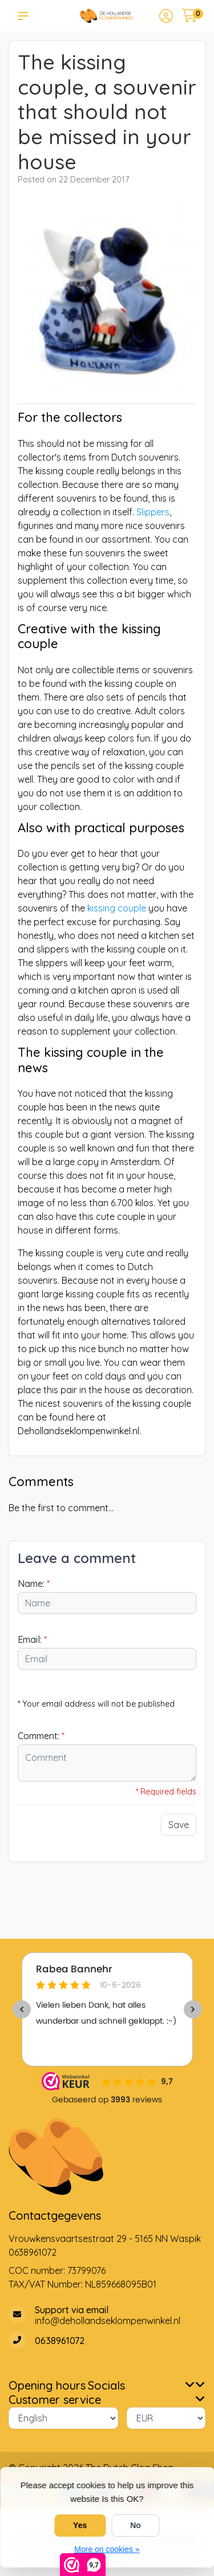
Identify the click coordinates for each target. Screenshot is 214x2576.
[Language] (63, 2418)
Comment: (41, 1735)
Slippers (151, 512)
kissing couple (116, 908)
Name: (34, 1583)
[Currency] (166, 2418)
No (135, 2525)
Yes (80, 2525)
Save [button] (178, 1824)
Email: (32, 1639)
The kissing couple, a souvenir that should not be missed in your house (107, 111)
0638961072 (32, 2252)
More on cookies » (106, 2549)
